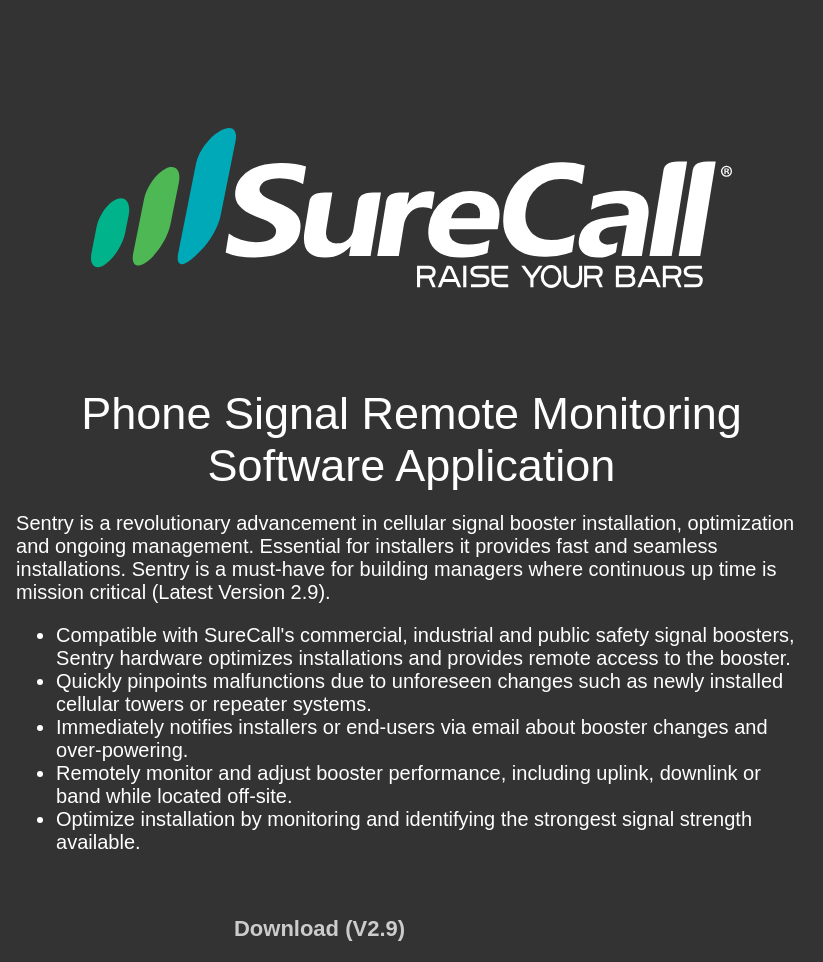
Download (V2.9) (319, 928)
